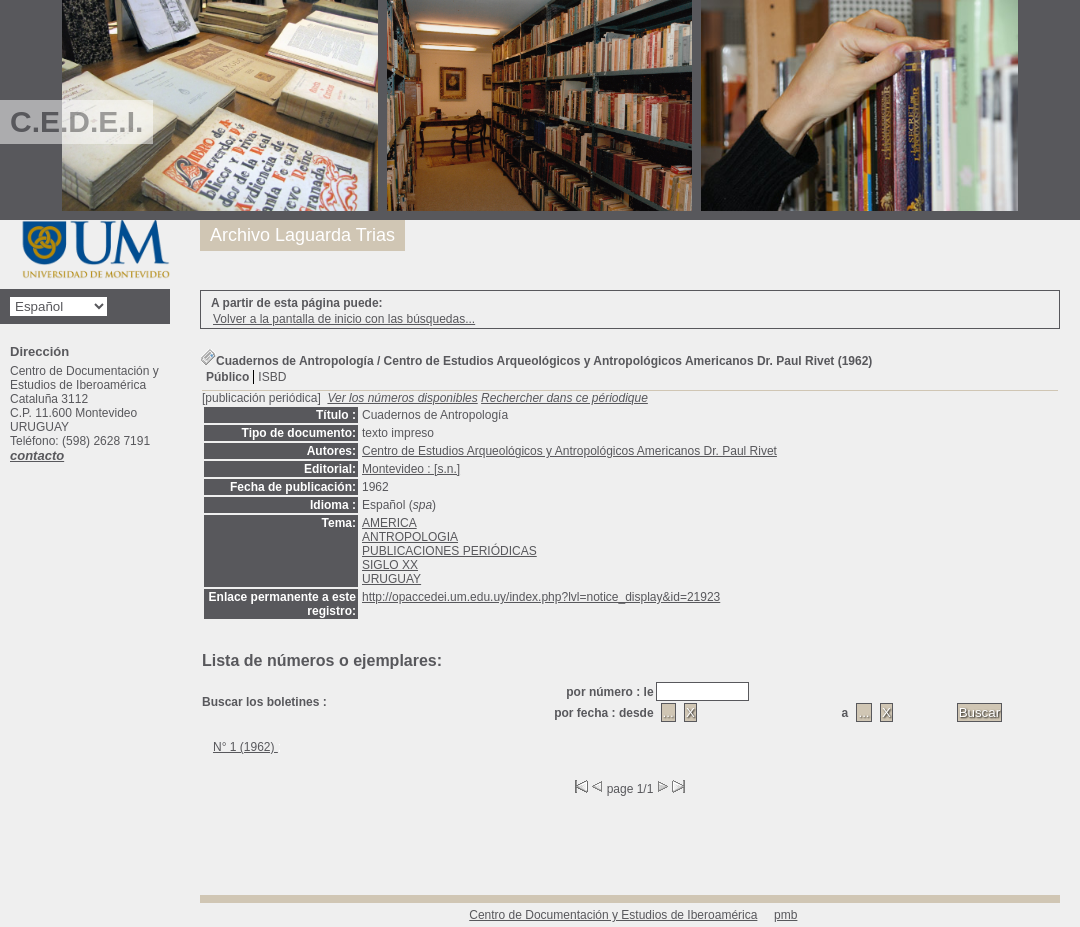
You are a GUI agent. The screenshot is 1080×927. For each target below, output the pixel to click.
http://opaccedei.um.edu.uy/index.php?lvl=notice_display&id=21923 (541, 597)
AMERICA (389, 523)
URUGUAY (391, 579)
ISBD (272, 377)
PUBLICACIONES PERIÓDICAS (449, 551)
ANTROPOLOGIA (410, 537)
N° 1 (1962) (245, 747)
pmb (785, 915)
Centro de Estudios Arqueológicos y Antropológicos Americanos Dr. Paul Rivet (569, 451)
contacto (37, 455)
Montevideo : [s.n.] (411, 469)
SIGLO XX (390, 565)
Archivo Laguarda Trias (302, 235)
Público (227, 377)
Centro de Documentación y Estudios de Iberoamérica (613, 915)
